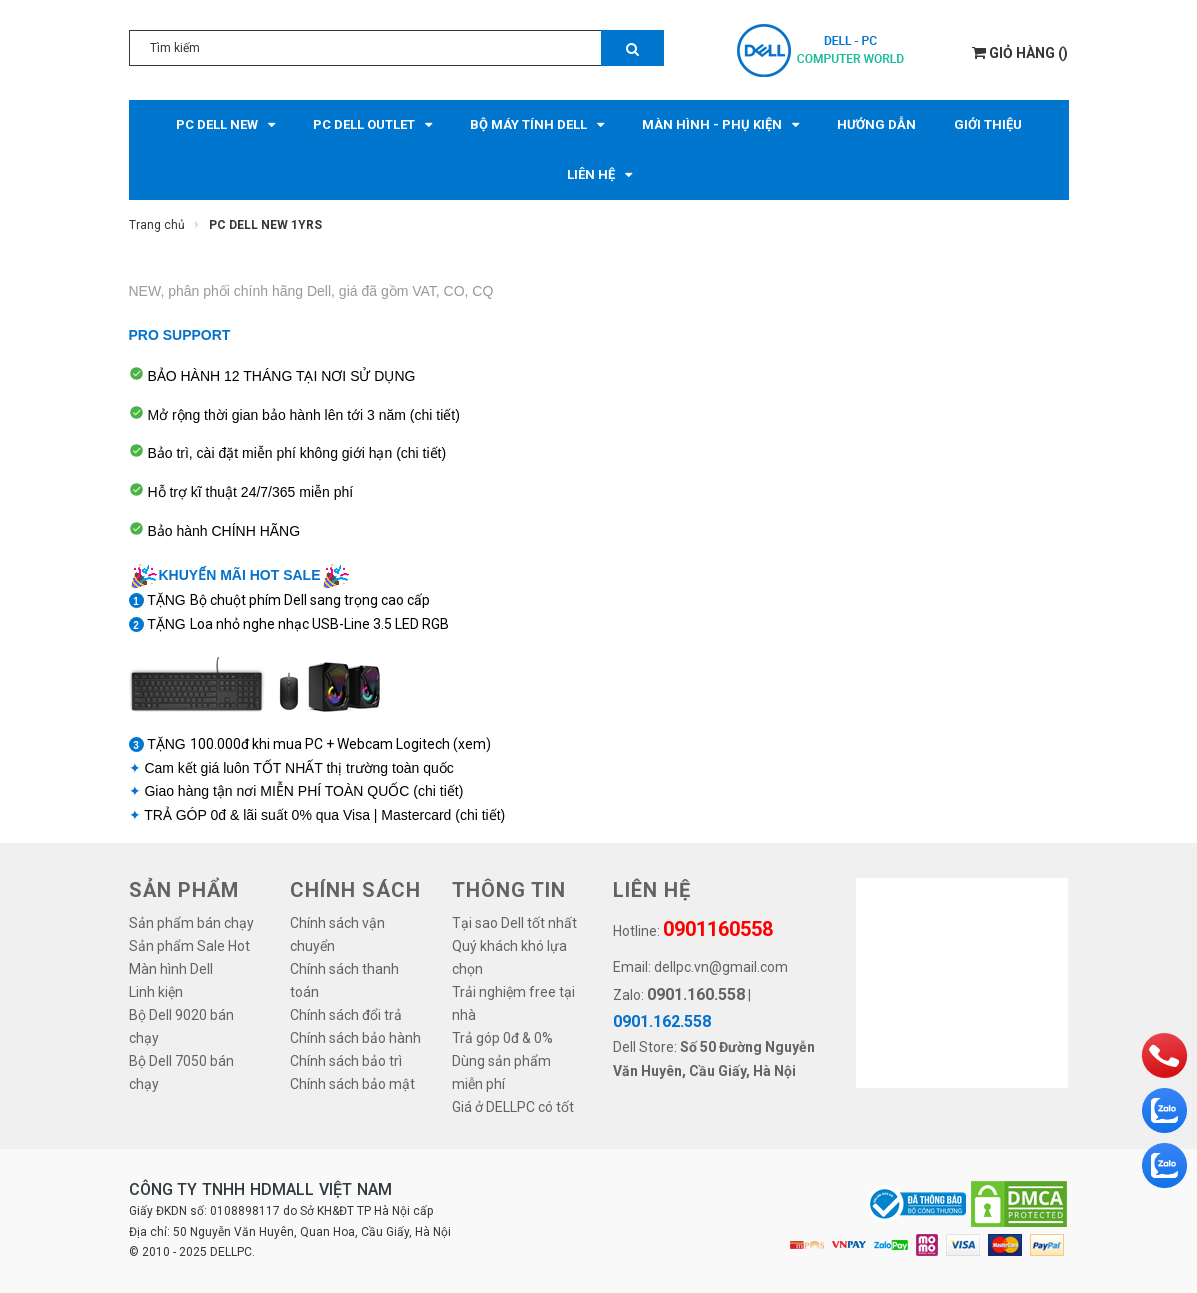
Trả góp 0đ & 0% (502, 1038)
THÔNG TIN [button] (509, 890)
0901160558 (718, 929)
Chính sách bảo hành (355, 1038)
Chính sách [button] (355, 890)
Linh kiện (156, 992)
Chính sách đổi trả (346, 1015)
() (1020, 53)
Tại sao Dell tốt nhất (514, 923)
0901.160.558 (696, 994)
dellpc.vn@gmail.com (721, 967)
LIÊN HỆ (652, 890)
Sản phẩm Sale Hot (189, 946)
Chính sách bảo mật (352, 1084)
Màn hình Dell (171, 969)
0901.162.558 (662, 1021)
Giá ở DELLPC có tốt (513, 1107)
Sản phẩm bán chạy (191, 923)
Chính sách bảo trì (346, 1061)
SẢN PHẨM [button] (184, 890)
